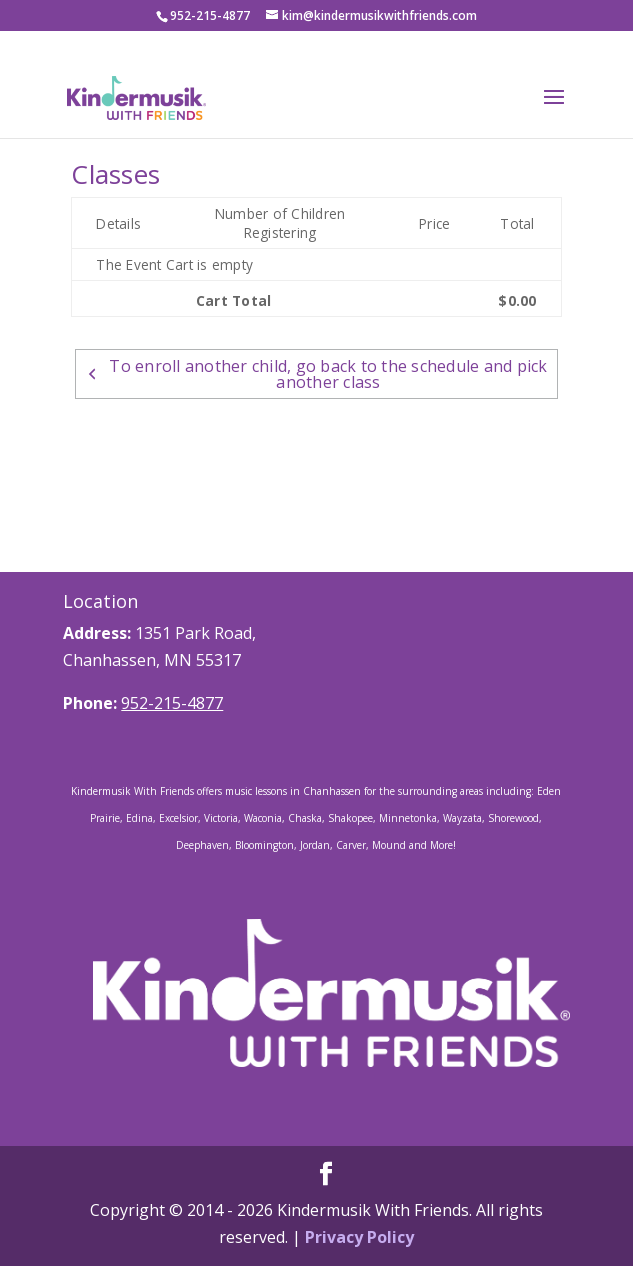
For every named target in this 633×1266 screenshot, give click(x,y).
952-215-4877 (172, 703)
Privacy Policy (359, 1237)
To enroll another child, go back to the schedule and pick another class (315, 374)
